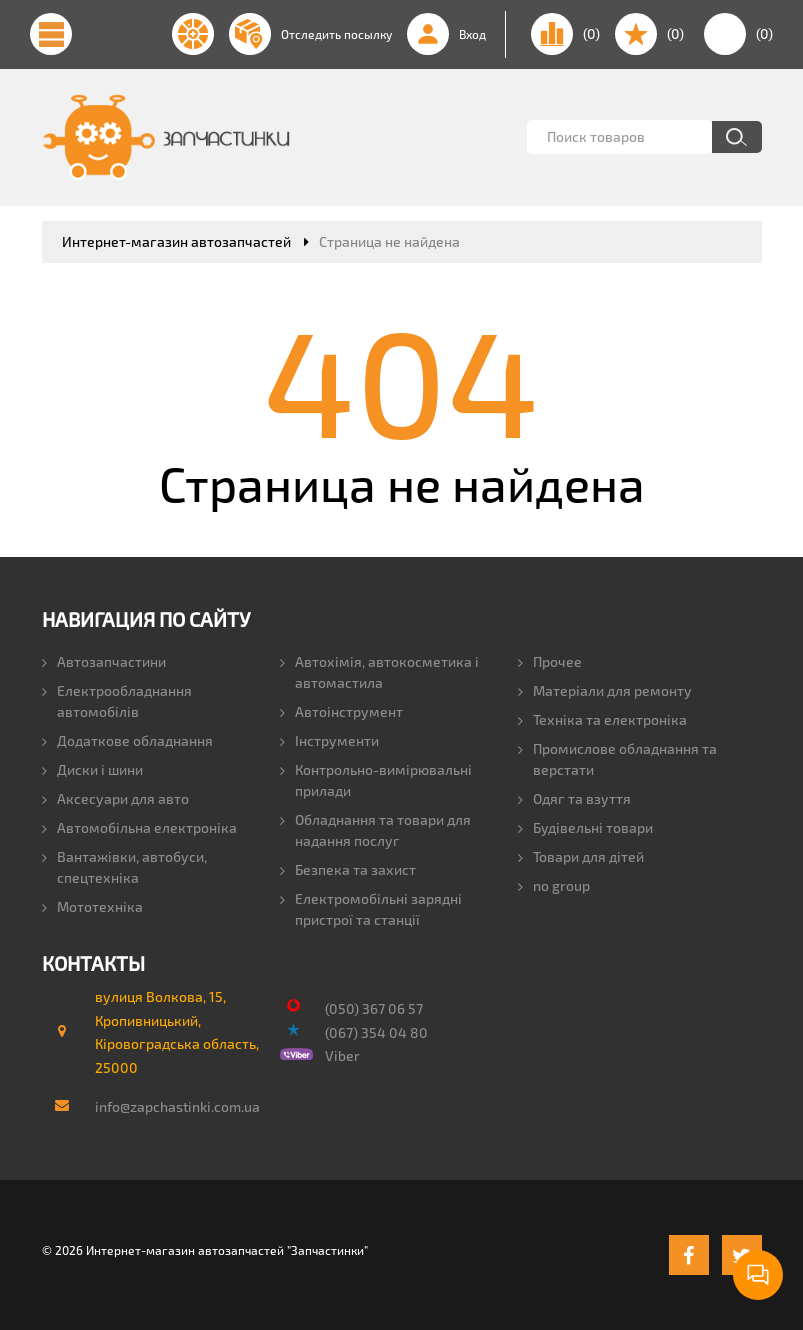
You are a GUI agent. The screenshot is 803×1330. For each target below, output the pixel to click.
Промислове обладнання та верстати (617, 759)
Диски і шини (92, 769)
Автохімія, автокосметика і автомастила (379, 672)
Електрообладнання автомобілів (117, 701)
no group (554, 885)
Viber (342, 1055)
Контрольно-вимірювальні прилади (376, 780)
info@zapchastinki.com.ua (168, 1106)
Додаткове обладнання (127, 740)
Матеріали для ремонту (605, 690)
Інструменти (329, 740)
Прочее (550, 661)
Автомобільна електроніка (139, 827)
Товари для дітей (581, 856)
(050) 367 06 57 (374, 1008)
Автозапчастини (104, 661)
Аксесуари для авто (115, 798)
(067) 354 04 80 (376, 1032)
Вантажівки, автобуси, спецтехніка (124, 867)
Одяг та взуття (574, 798)
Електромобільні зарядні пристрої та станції (371, 909)
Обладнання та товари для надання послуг (375, 830)
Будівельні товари (585, 827)
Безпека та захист (348, 869)
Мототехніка (92, 906)
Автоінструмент (341, 711)
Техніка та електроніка (602, 719)
